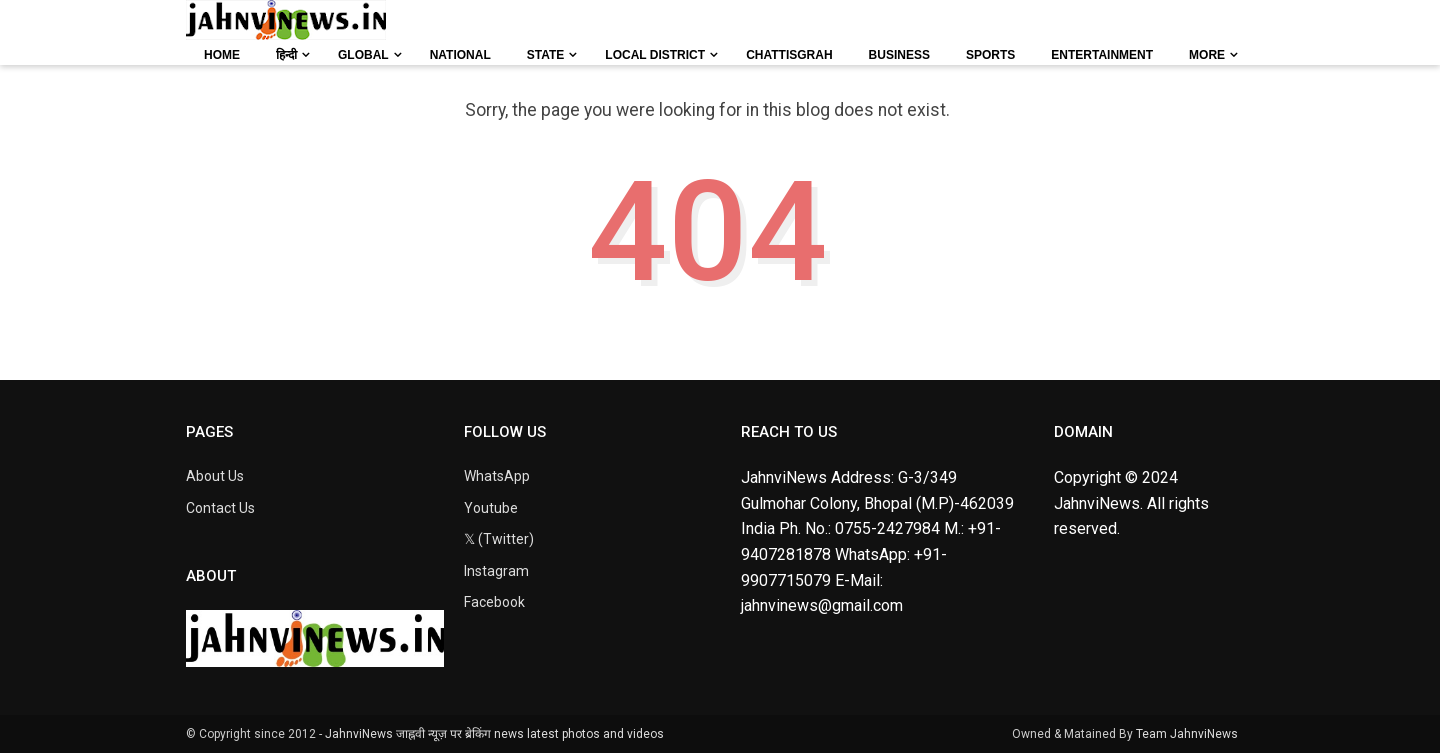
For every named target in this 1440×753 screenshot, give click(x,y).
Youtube (491, 508)
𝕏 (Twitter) (499, 539)
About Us (215, 476)
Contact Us (220, 508)
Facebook (494, 602)
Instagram (496, 571)
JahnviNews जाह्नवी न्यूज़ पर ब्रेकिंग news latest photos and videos (494, 734)
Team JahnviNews (1187, 734)
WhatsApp (497, 476)
